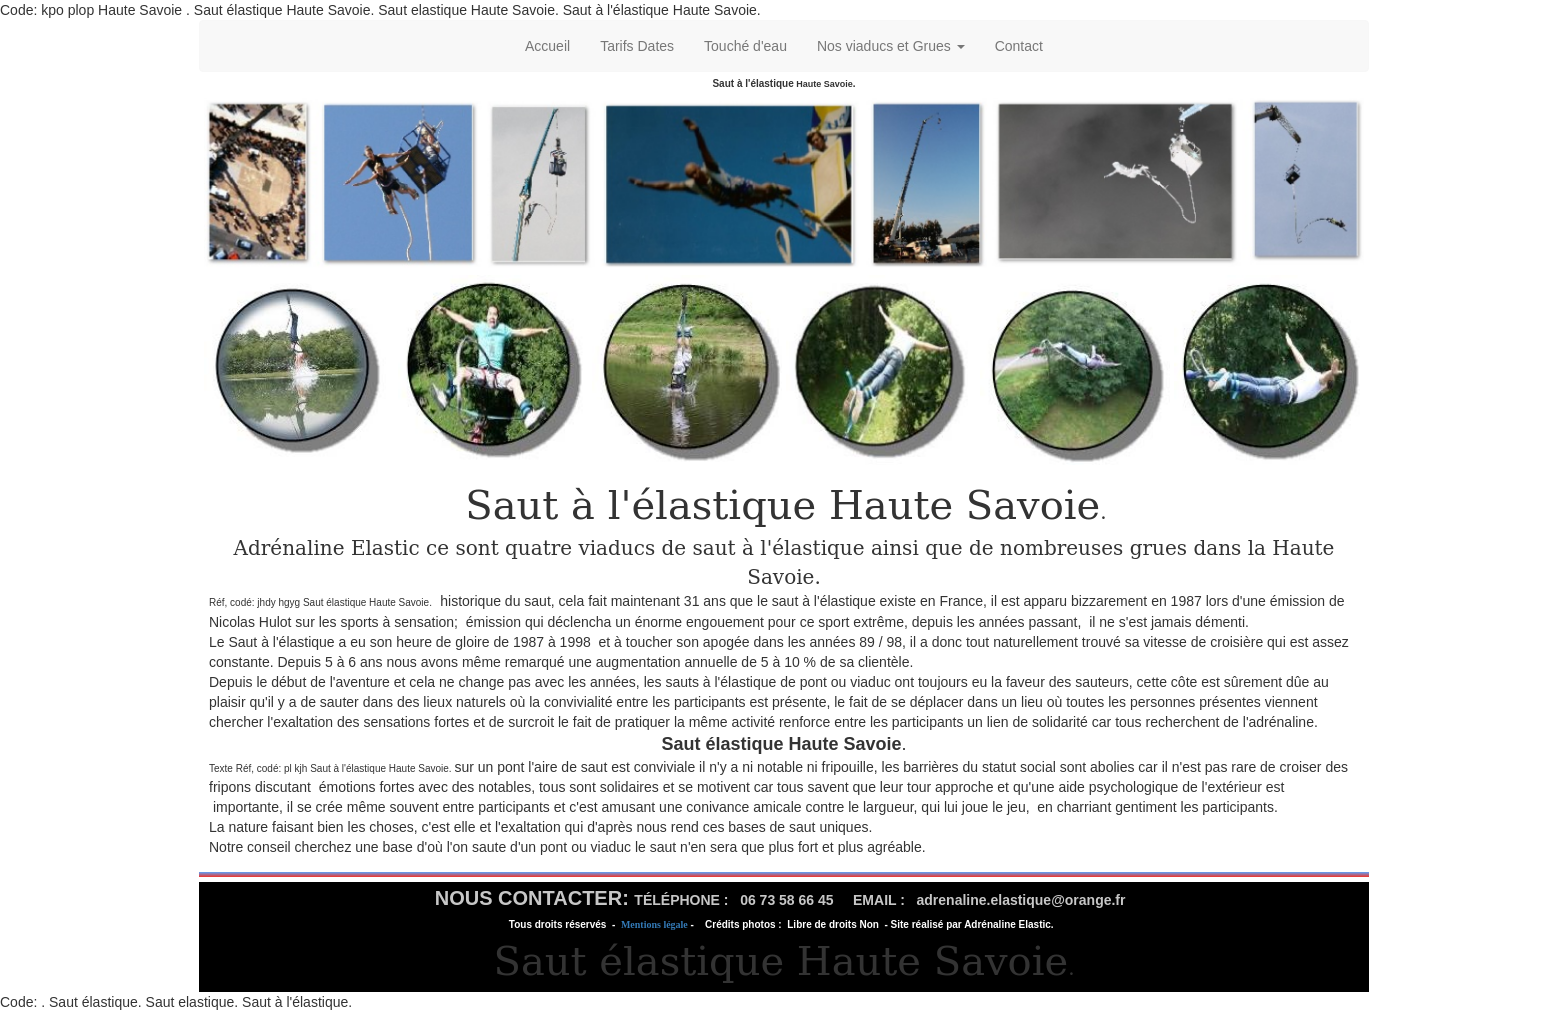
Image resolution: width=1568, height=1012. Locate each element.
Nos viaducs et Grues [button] (891, 46)
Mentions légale (654, 924)
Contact (1019, 46)
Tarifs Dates (637, 46)
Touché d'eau (745, 46)
